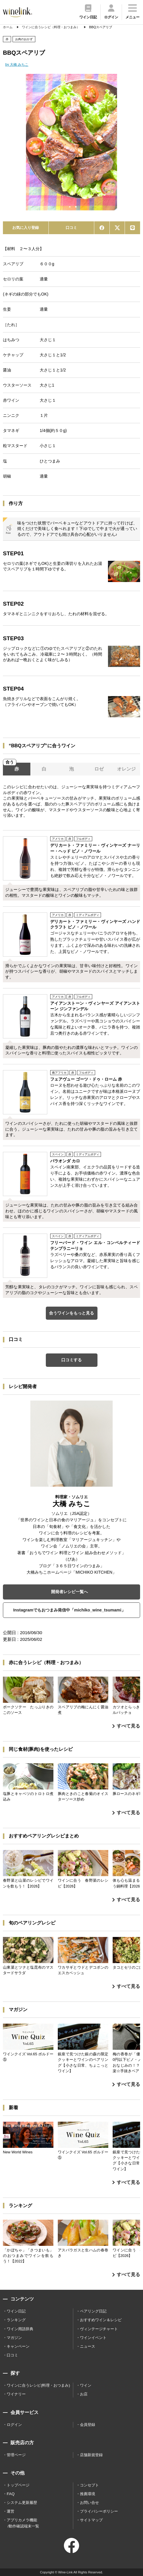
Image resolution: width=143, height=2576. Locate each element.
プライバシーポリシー (99, 2511)
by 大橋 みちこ (16, 65)
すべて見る (126, 1725)
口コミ (71, 227)
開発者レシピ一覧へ (69, 1591)
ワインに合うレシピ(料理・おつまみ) (38, 2385)
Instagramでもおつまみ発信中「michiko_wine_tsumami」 (69, 1610)
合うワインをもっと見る (71, 1313)
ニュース (87, 2346)
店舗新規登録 (91, 2455)
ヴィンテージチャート (99, 2329)
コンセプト (89, 2485)
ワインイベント (93, 2337)
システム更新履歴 (22, 2502)
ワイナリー (16, 2394)
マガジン (14, 2337)
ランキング (16, 2320)
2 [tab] (76, 207)
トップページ (18, 2485)
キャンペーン (18, 2346)
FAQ (11, 2494)
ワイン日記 (16, 2311)
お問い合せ (89, 2502)
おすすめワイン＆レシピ (101, 2320)
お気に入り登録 (25, 227)
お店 (84, 2394)
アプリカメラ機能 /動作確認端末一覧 (23, 2523)
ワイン (85, 2385)
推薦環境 (87, 2494)
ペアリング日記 (93, 2311)
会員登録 (87, 2424)
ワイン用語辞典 (20, 2329)
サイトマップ (91, 2520)
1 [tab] (70, 207)
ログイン (14, 2424)
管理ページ (16, 2455)
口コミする (71, 1360)
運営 (10, 2511)
